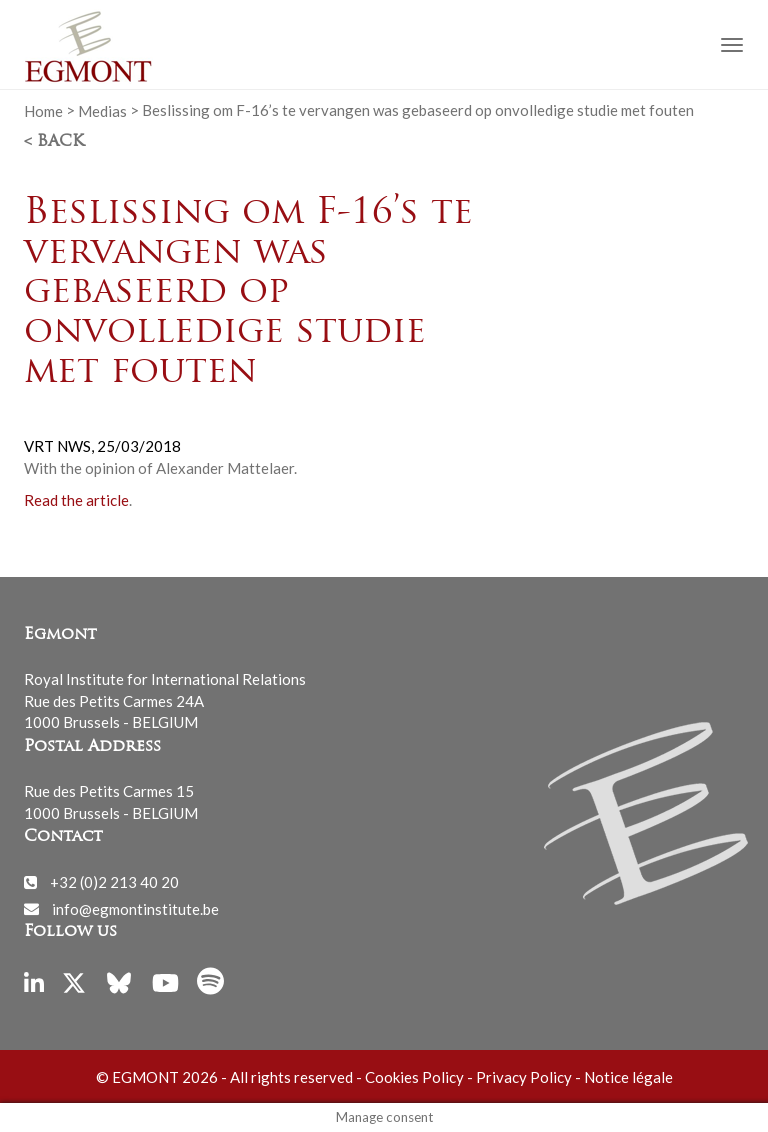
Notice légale (628, 1077)
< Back (54, 142)
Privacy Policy (524, 1077)
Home (43, 110)
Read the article (76, 500)
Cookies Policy (414, 1077)
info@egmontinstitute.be (135, 908)
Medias (102, 110)
